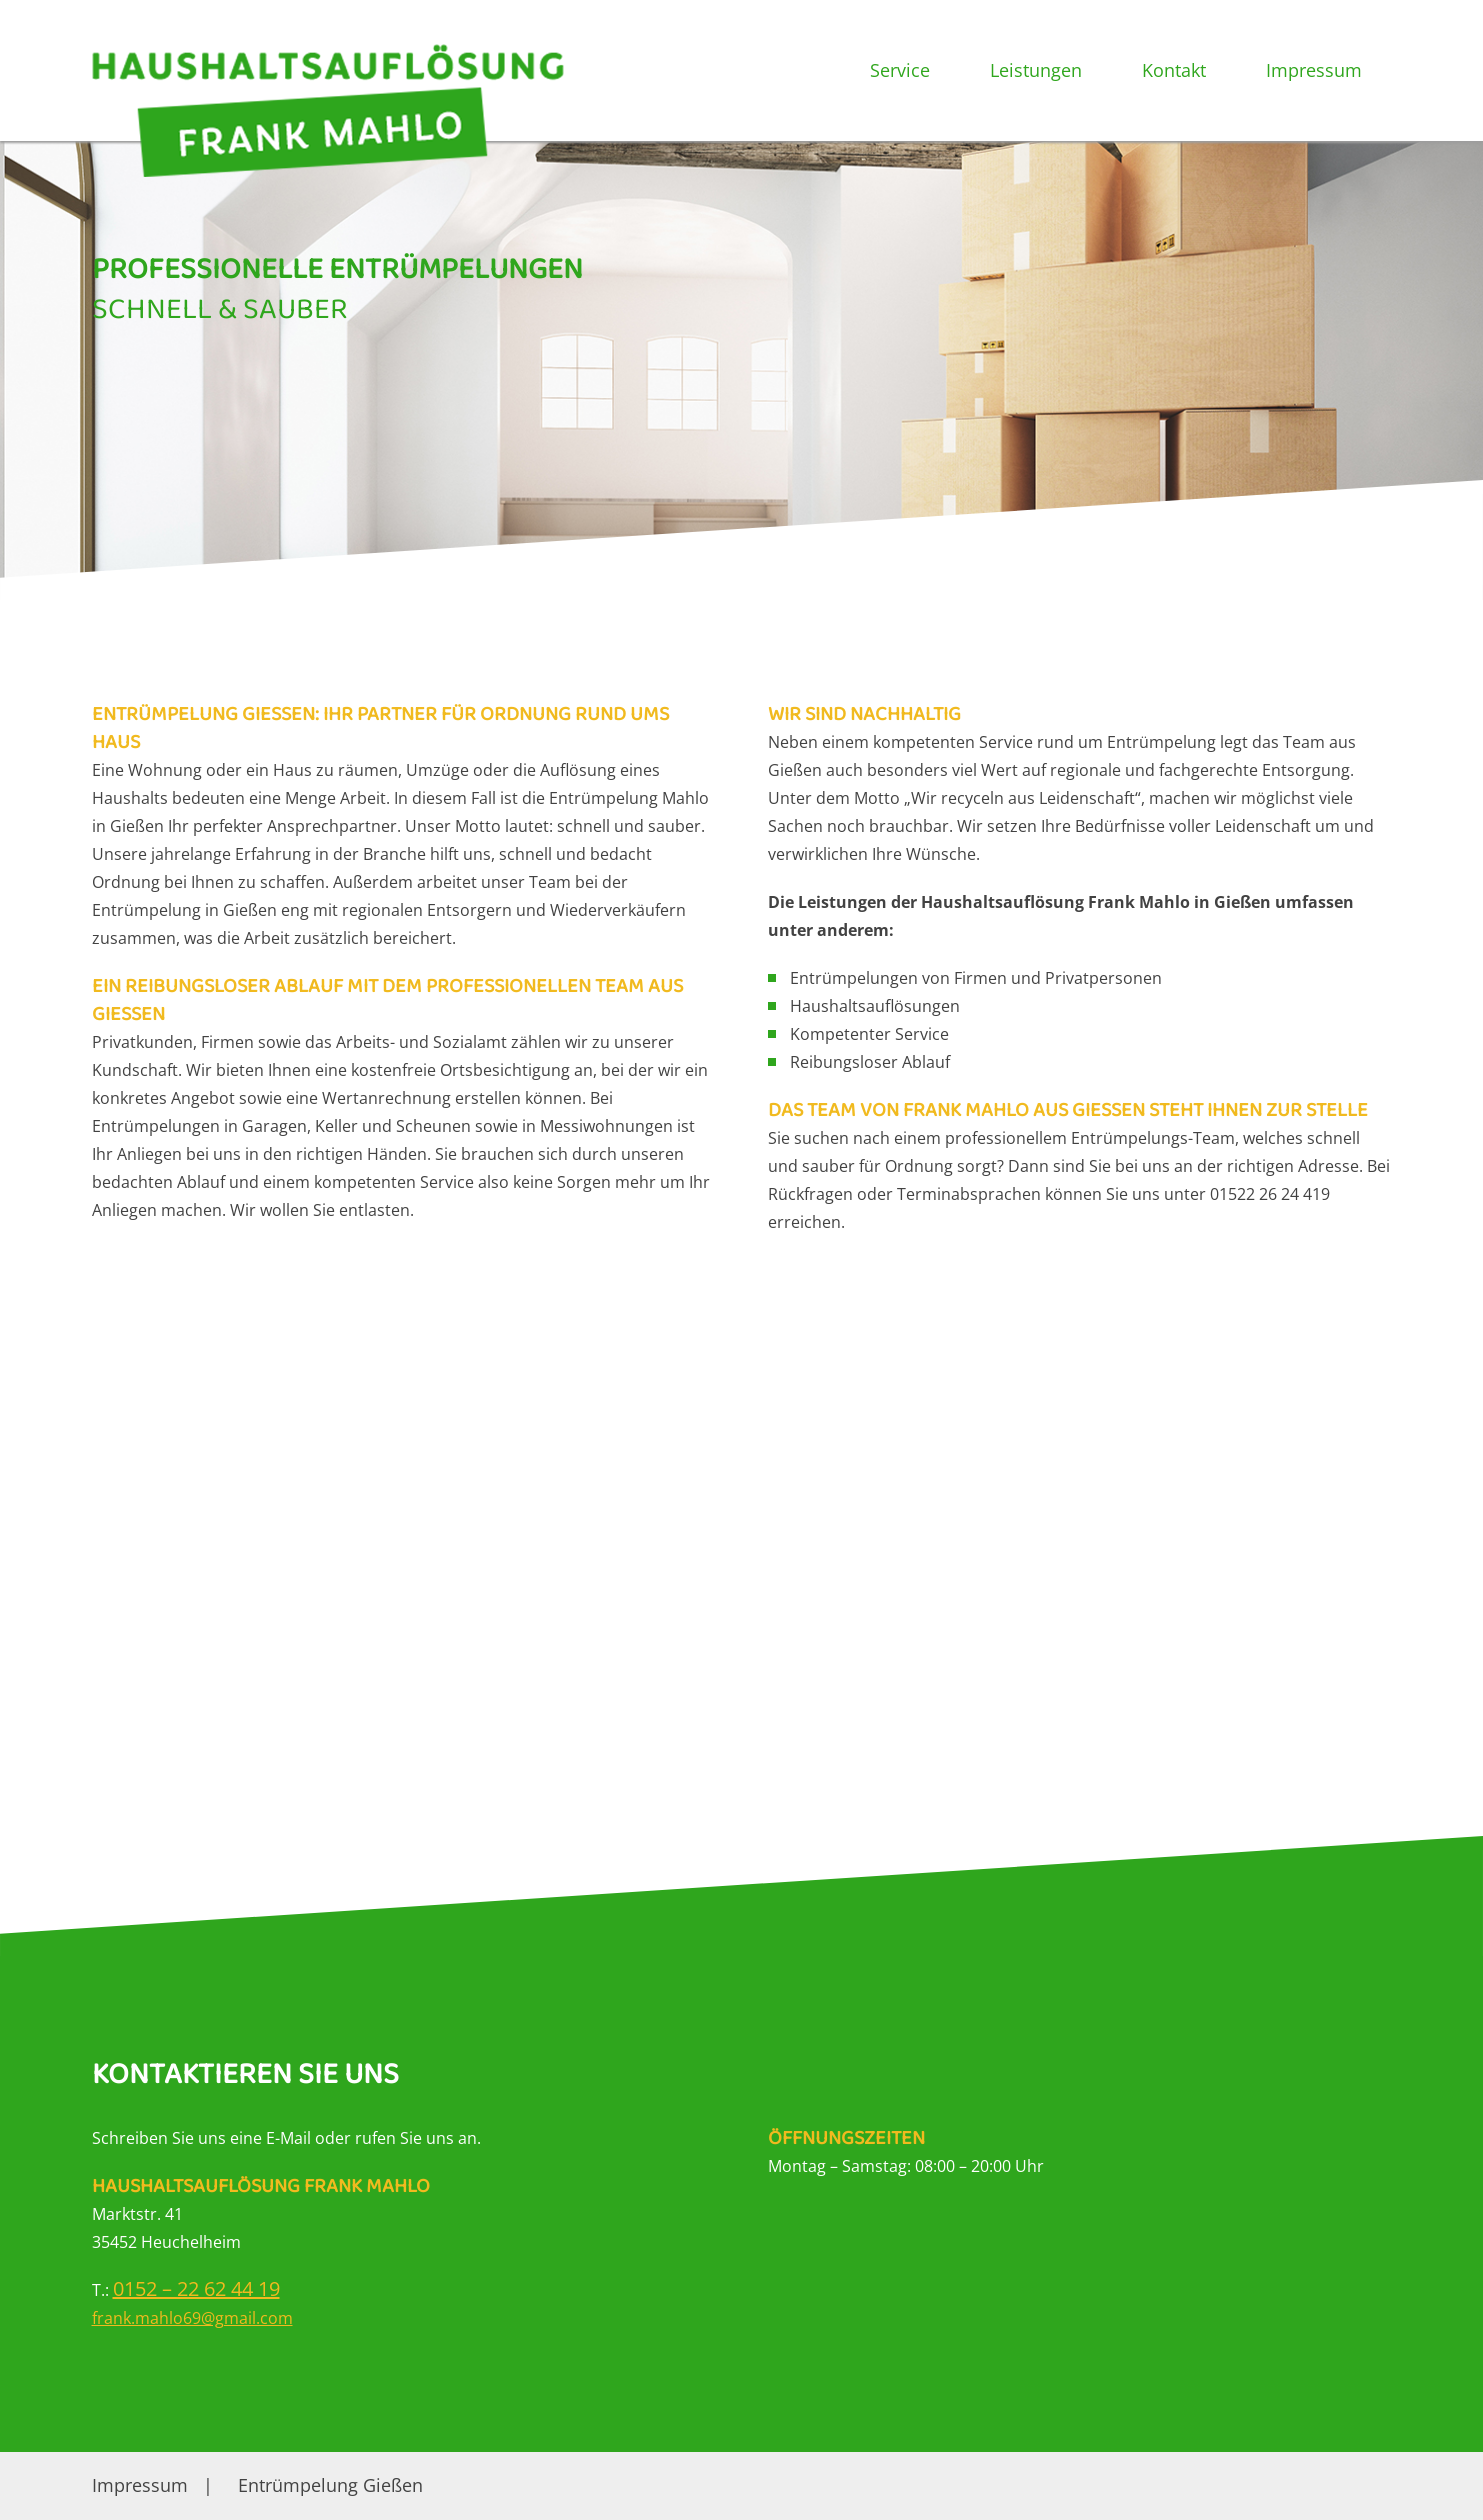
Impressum (1314, 70)
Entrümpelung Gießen (330, 2485)
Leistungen (1036, 70)
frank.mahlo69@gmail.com (192, 2318)
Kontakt (1174, 70)
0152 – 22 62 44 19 (196, 2288)
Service (900, 70)
